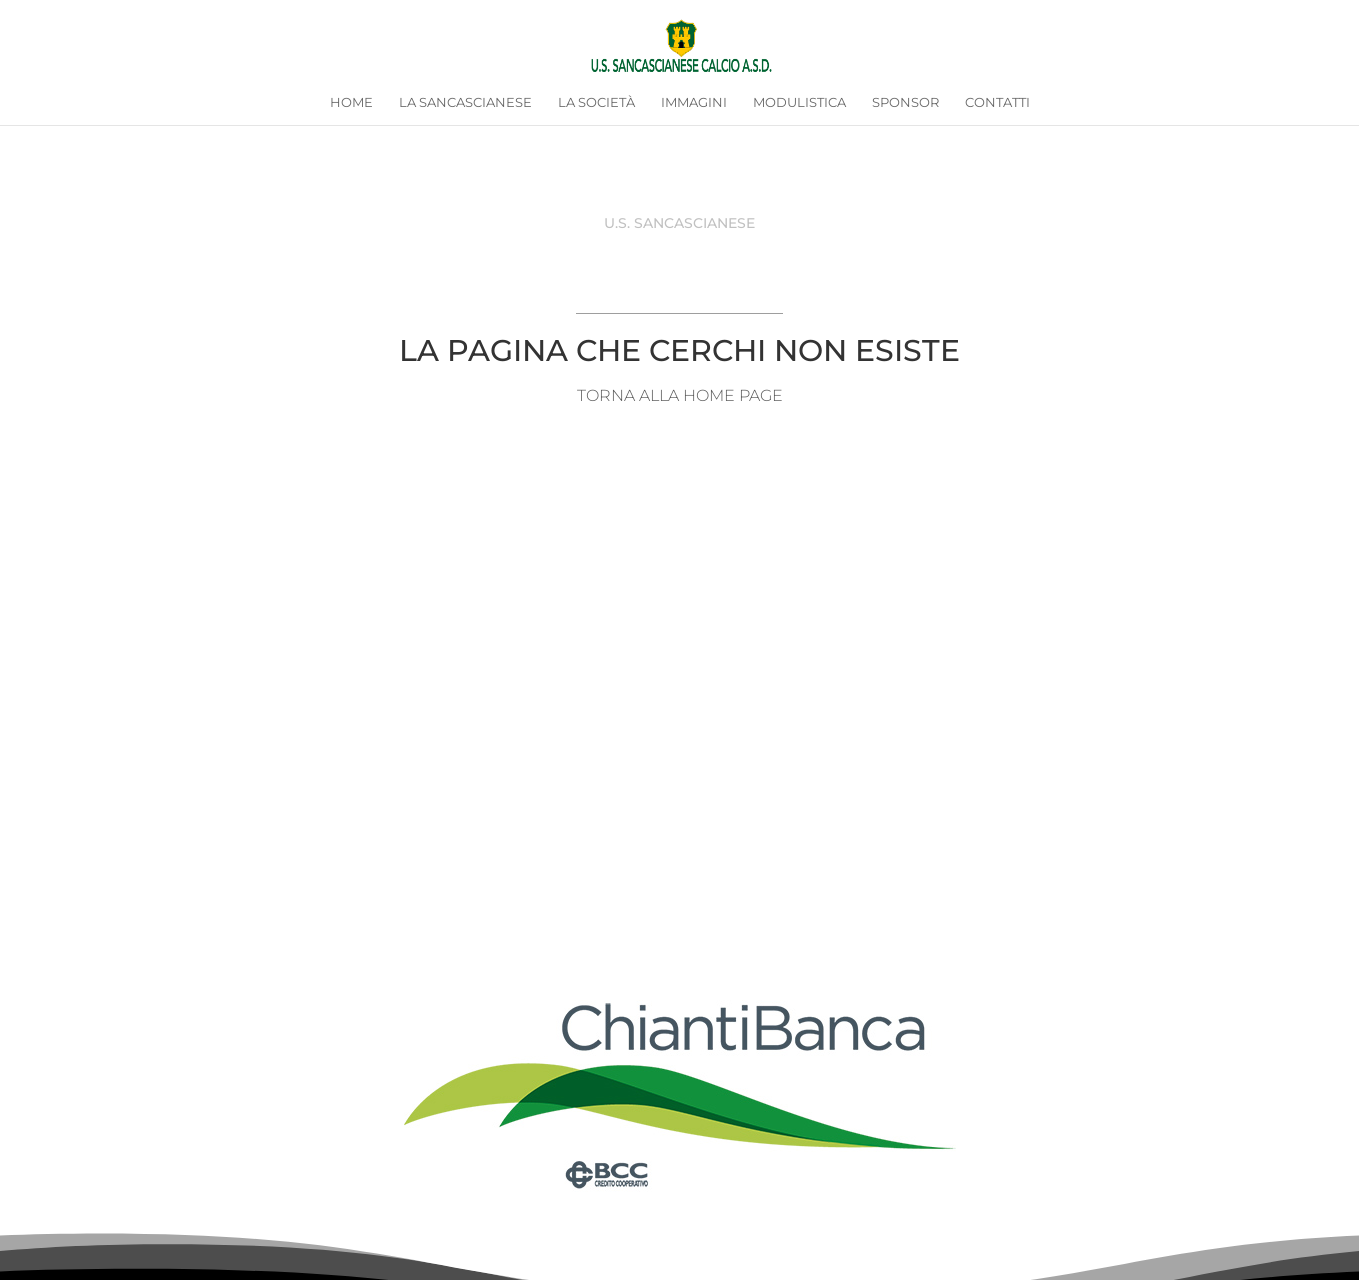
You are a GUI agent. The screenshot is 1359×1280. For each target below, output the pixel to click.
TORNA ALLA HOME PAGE (680, 395)
